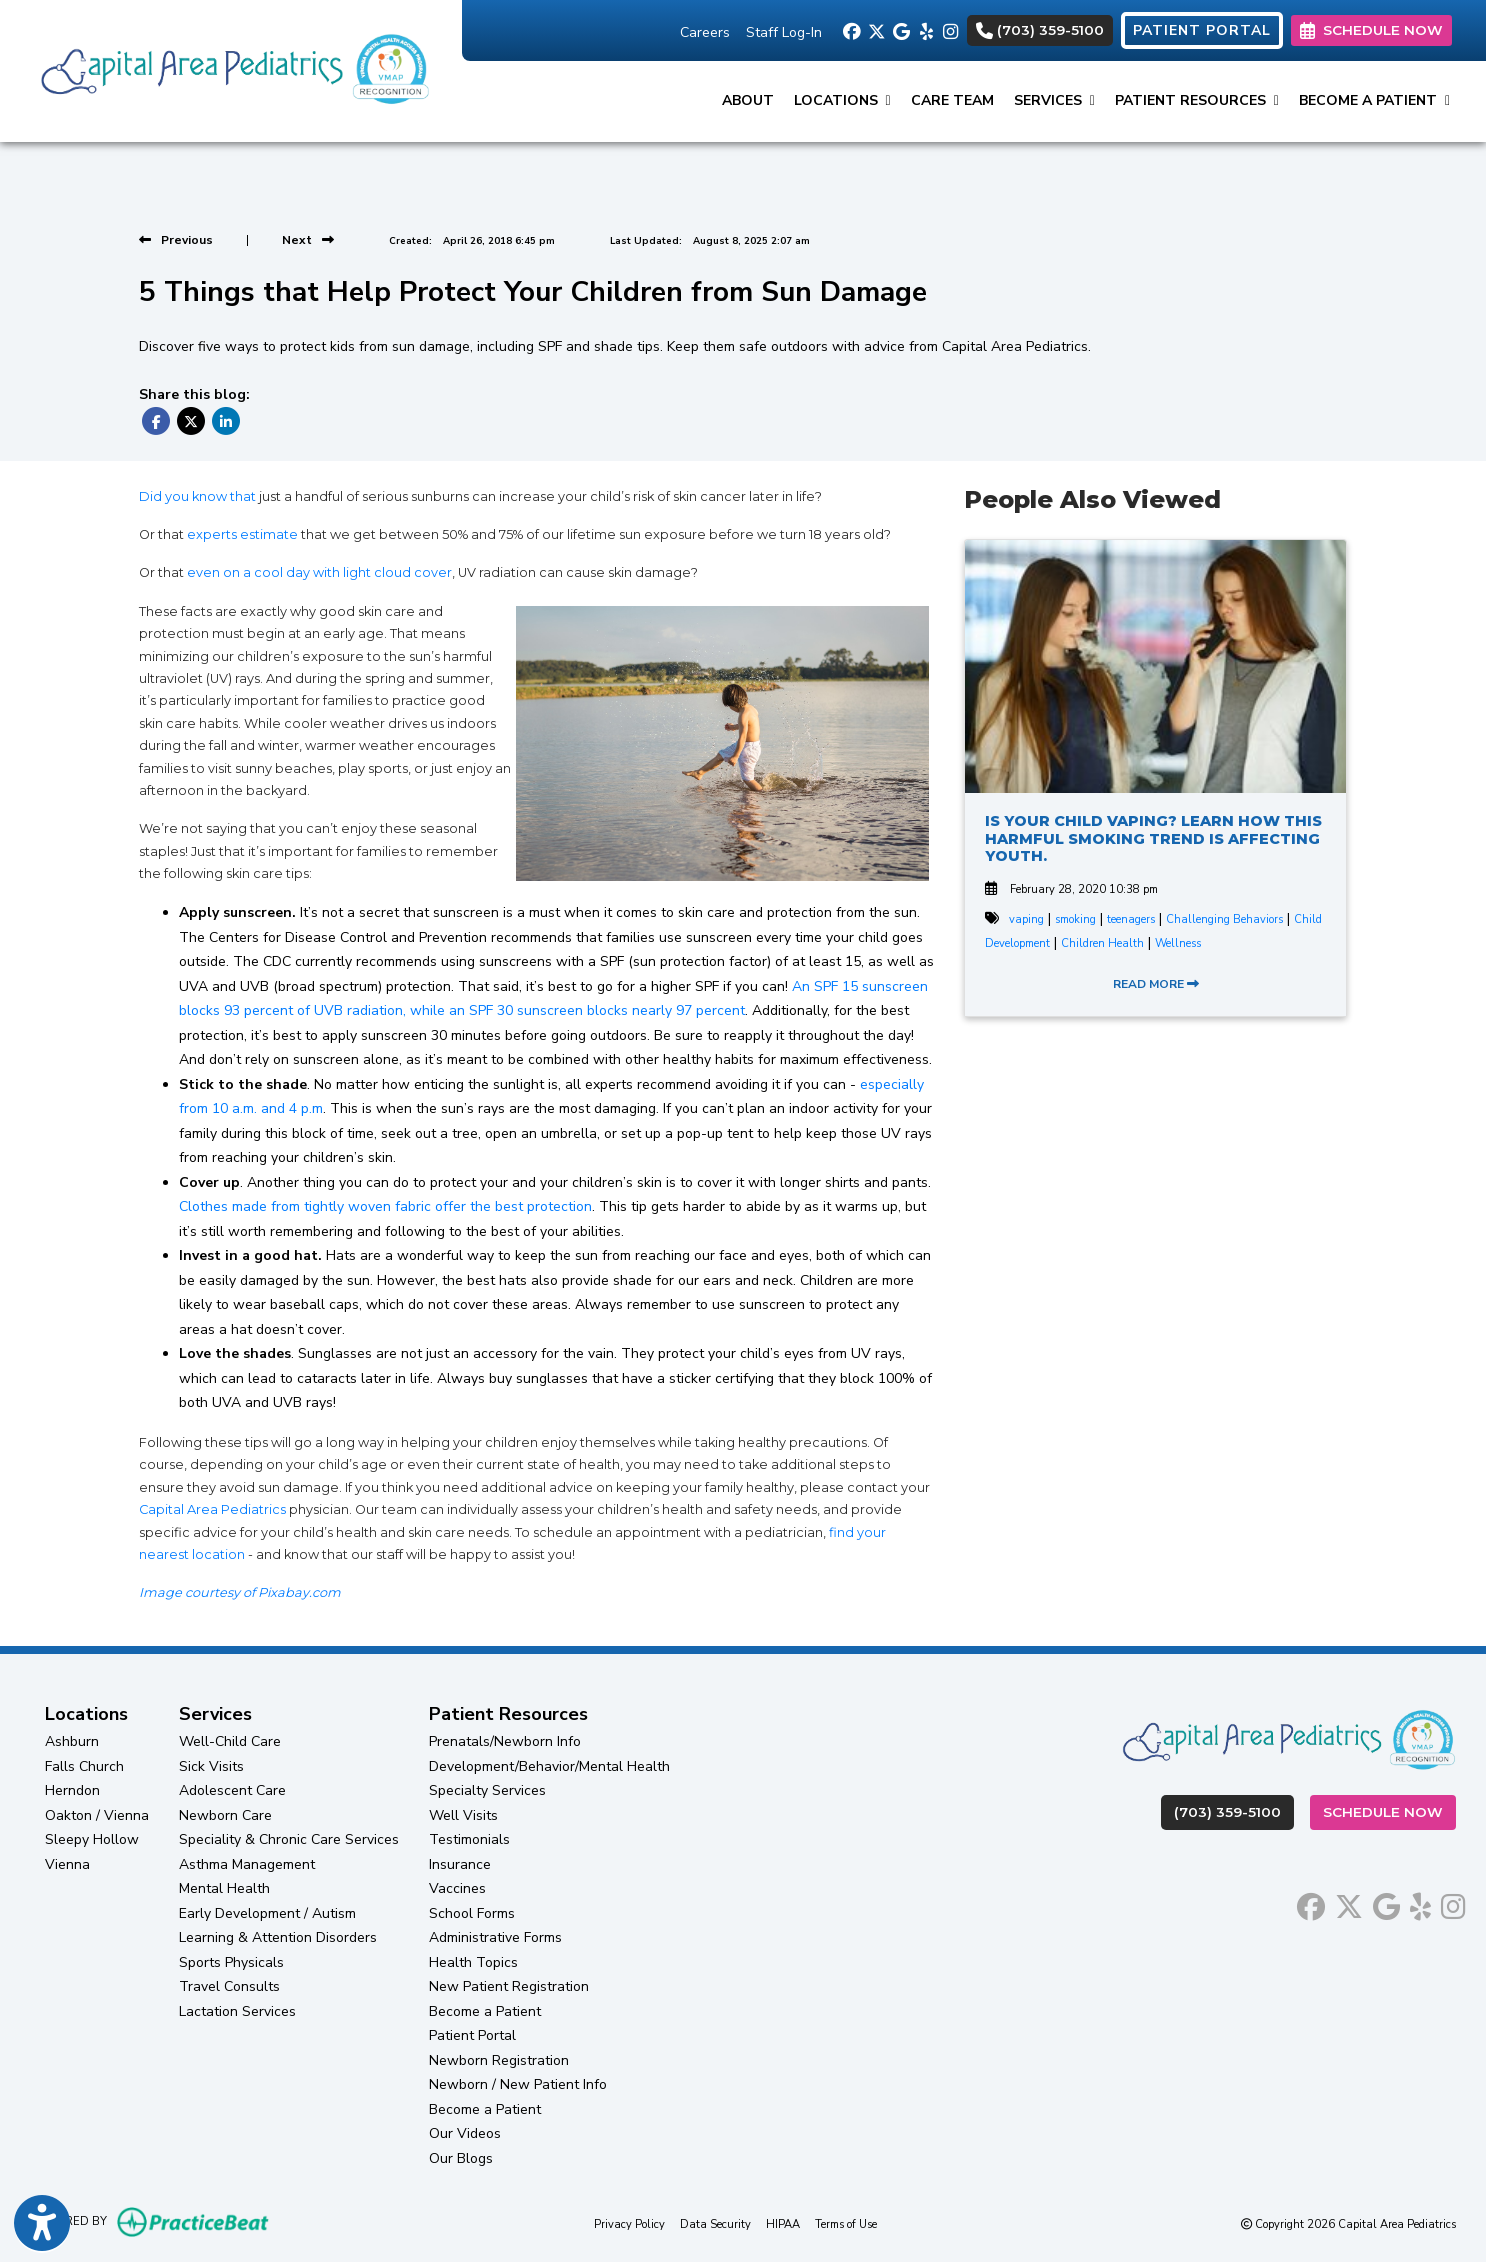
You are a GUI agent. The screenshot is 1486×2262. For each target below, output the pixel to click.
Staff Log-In (784, 32)
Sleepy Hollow (92, 1839)
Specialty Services (487, 1790)
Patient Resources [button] (1197, 100)
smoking (1075, 919)
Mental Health (224, 1888)
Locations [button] (842, 100)
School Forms (472, 1913)
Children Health (1102, 943)
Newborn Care (225, 1815)
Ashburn (72, 1741)
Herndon (72, 1790)
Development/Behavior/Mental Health (549, 1766)
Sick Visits (211, 1766)
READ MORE (1156, 984)
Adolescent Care (232, 1790)
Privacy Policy (629, 2223)
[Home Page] (231, 69)
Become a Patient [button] (1374, 100)
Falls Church (84, 1766)
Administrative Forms (495, 1937)
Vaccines (457, 1888)
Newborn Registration (499, 2060)
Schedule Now (1389, 1810)
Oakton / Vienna (97, 1815)
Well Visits (463, 1815)
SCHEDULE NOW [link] (1371, 30)
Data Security (715, 2223)
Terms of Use (846, 2223)
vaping (1026, 919)
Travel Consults (229, 1986)
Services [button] (1054, 100)
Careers (705, 32)
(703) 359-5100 (1040, 30)
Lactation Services (237, 2011)
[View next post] (308, 240)
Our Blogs (461, 2158)
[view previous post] (176, 240)
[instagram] (950, 30)
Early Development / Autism (267, 1913)
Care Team (952, 100)
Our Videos (465, 2133)
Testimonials (469, 1839)
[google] (900, 30)
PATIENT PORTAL (1202, 30)
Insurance (460, 1864)
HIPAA (783, 2223)
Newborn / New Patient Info (518, 2084)
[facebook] (850, 30)
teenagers (1131, 919)
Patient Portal (472, 2035)
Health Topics (473, 1962)
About (748, 100)
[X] (875, 30)
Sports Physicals (231, 1962)
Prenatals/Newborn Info (505, 1741)
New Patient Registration (509, 1986)
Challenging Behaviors (1224, 919)
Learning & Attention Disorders (278, 1937)
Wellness (1178, 943)
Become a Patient (485, 2011)
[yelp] (925, 30)
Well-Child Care (230, 1741)
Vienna (67, 1864)
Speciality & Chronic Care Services (289, 1839)
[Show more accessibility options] (42, 2225)
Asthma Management (247, 1864)
